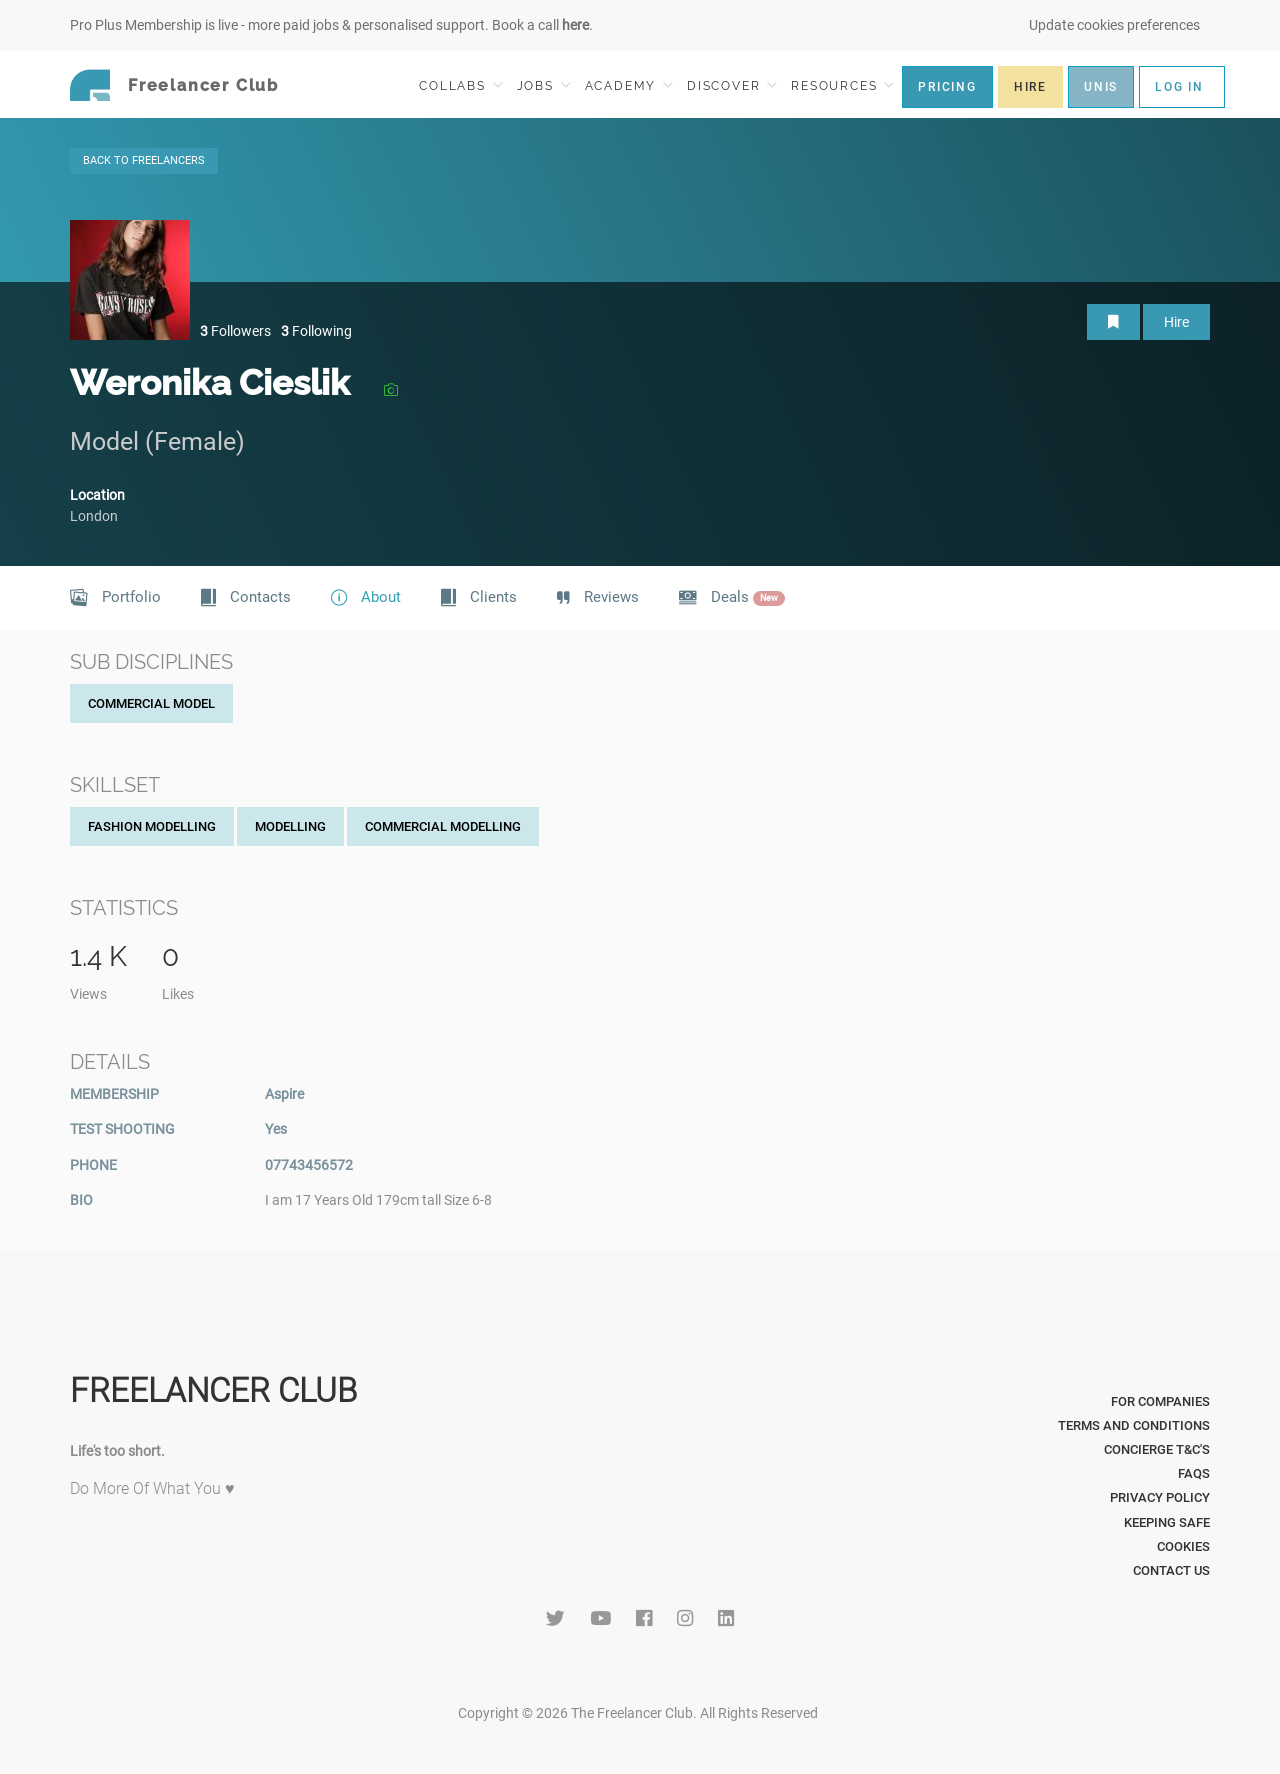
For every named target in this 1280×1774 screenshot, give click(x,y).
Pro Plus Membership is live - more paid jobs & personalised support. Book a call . (331, 25)
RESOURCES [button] (842, 85)
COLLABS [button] (460, 85)
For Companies (1160, 1401)
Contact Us (1171, 1570)
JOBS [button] (544, 85)
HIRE (1030, 87)
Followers (235, 331)
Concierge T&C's (1157, 1449)
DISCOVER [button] (732, 85)
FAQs (1194, 1473)
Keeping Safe (1167, 1522)
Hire (1176, 322)
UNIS (1101, 87)
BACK (144, 160)
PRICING (947, 87)
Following (316, 331)
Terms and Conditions (1134, 1425)
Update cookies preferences (1114, 25)
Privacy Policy (1160, 1497)
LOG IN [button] (1179, 87)
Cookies (1183, 1546)
